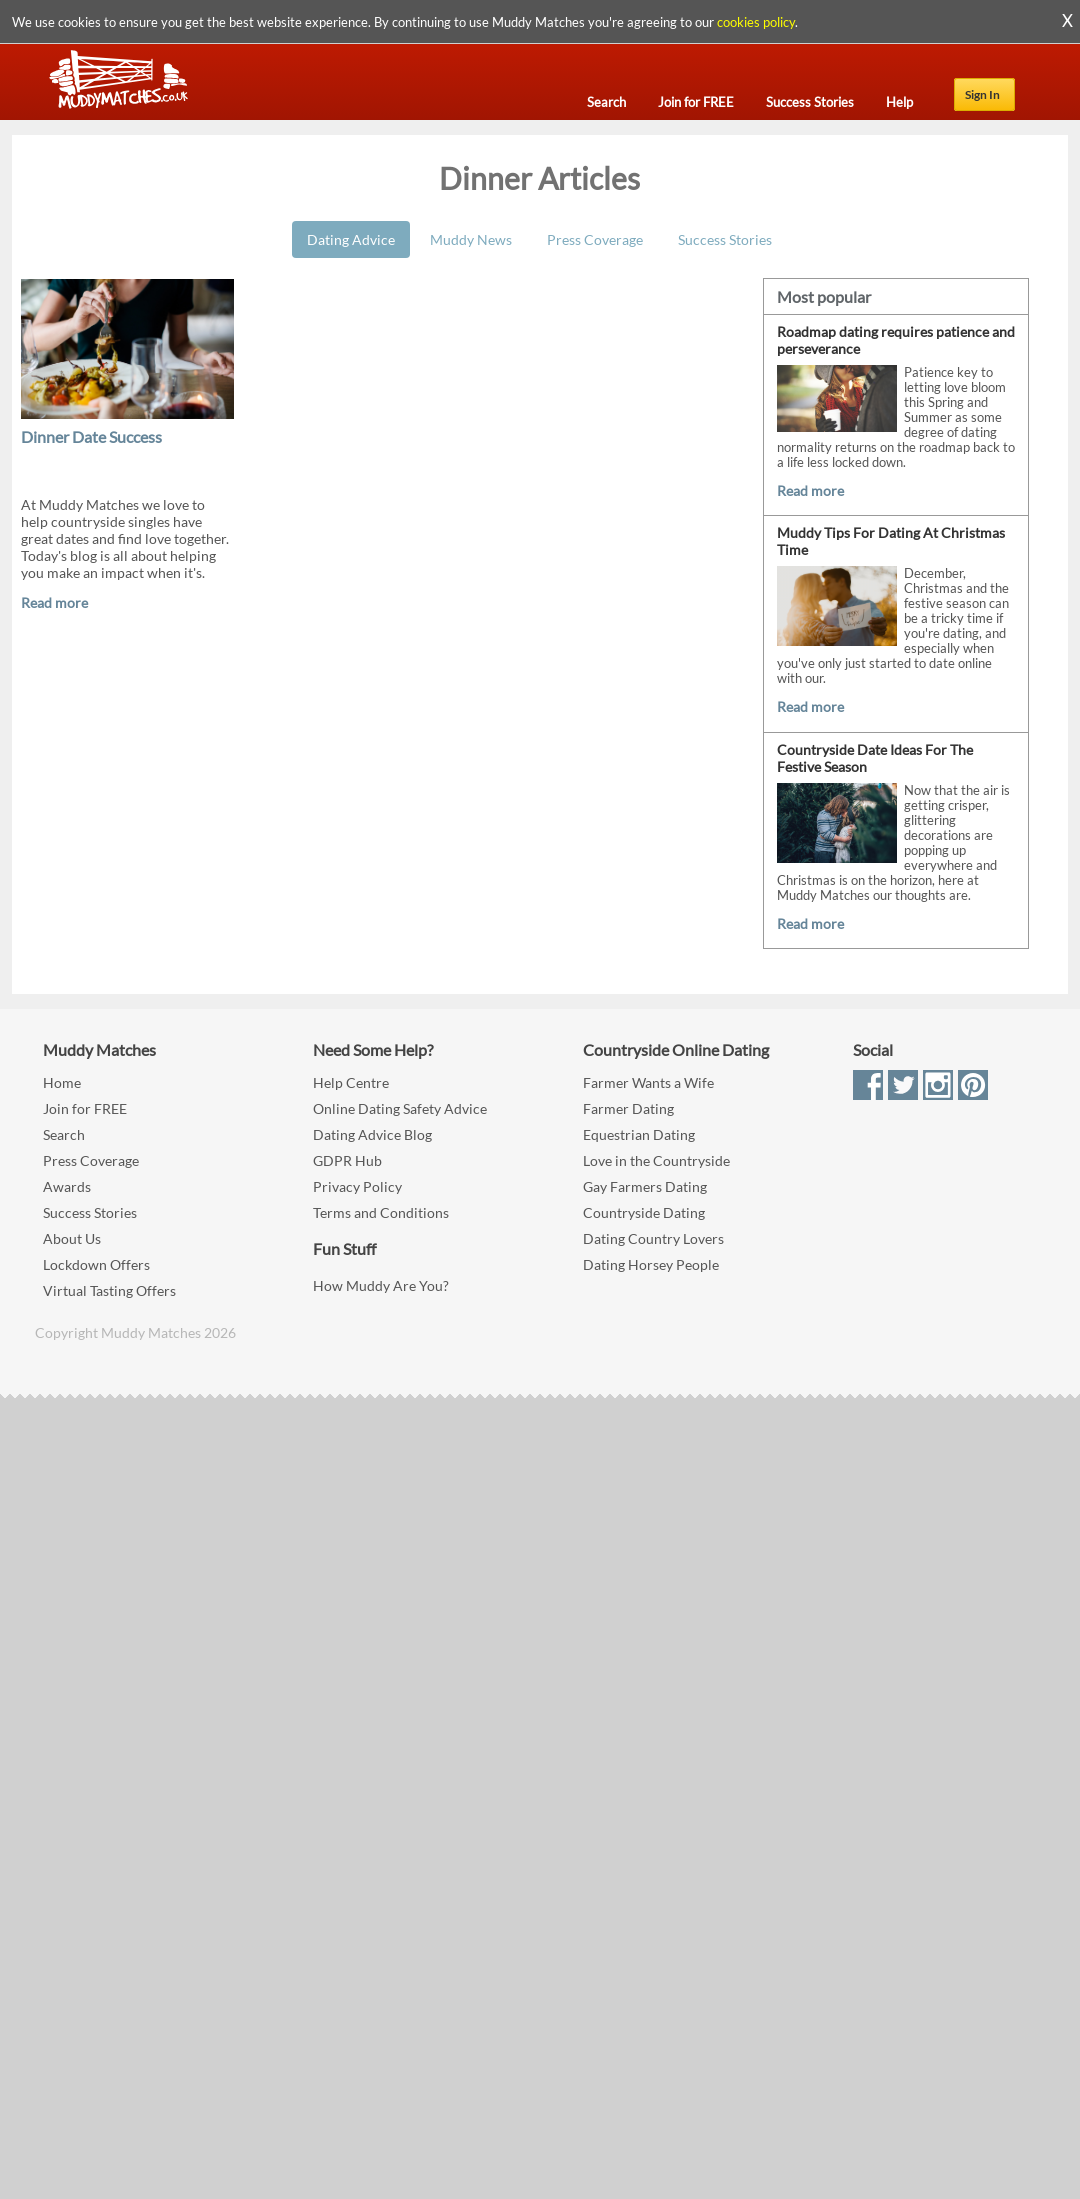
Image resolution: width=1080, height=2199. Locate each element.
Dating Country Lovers (653, 1238)
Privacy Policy (357, 1186)
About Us (72, 1238)
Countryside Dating (644, 1212)
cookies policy (756, 22)
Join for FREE (85, 1108)
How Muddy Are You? (381, 1285)
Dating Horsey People (651, 1264)
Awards (67, 1186)
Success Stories (725, 239)
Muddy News (471, 239)
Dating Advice (351, 239)
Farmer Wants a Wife (648, 1082)
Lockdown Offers (96, 1264)
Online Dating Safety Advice (400, 1108)
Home (62, 1082)
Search (64, 1134)
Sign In (982, 94)
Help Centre (351, 1082)
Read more (54, 602)
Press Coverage (595, 239)
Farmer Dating (628, 1108)
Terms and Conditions (381, 1212)
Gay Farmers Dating (645, 1186)
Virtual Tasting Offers (109, 1290)
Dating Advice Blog (372, 1134)
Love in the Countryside (656, 1160)
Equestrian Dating (639, 1134)
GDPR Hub (347, 1160)
